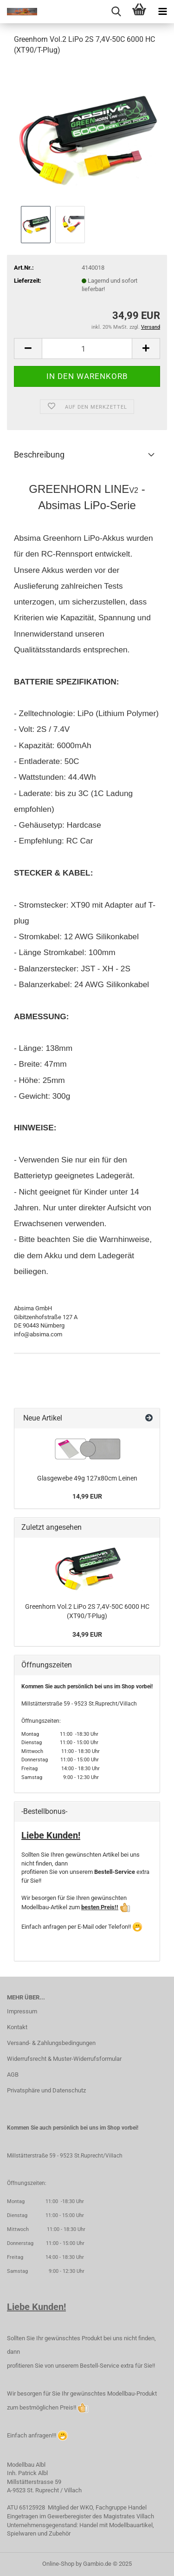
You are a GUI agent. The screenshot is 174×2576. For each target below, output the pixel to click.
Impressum (22, 2011)
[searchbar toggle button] (116, 11)
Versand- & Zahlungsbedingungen (51, 2042)
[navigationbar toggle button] (162, 11)
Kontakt (17, 2027)
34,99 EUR (87, 1634)
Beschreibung (39, 454)
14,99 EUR (87, 1496)
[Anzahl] (87, 348)
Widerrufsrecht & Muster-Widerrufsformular (64, 2058)
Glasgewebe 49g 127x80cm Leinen (87, 1478)
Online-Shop (58, 2563)
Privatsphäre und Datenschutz (46, 2090)
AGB (13, 2074)
